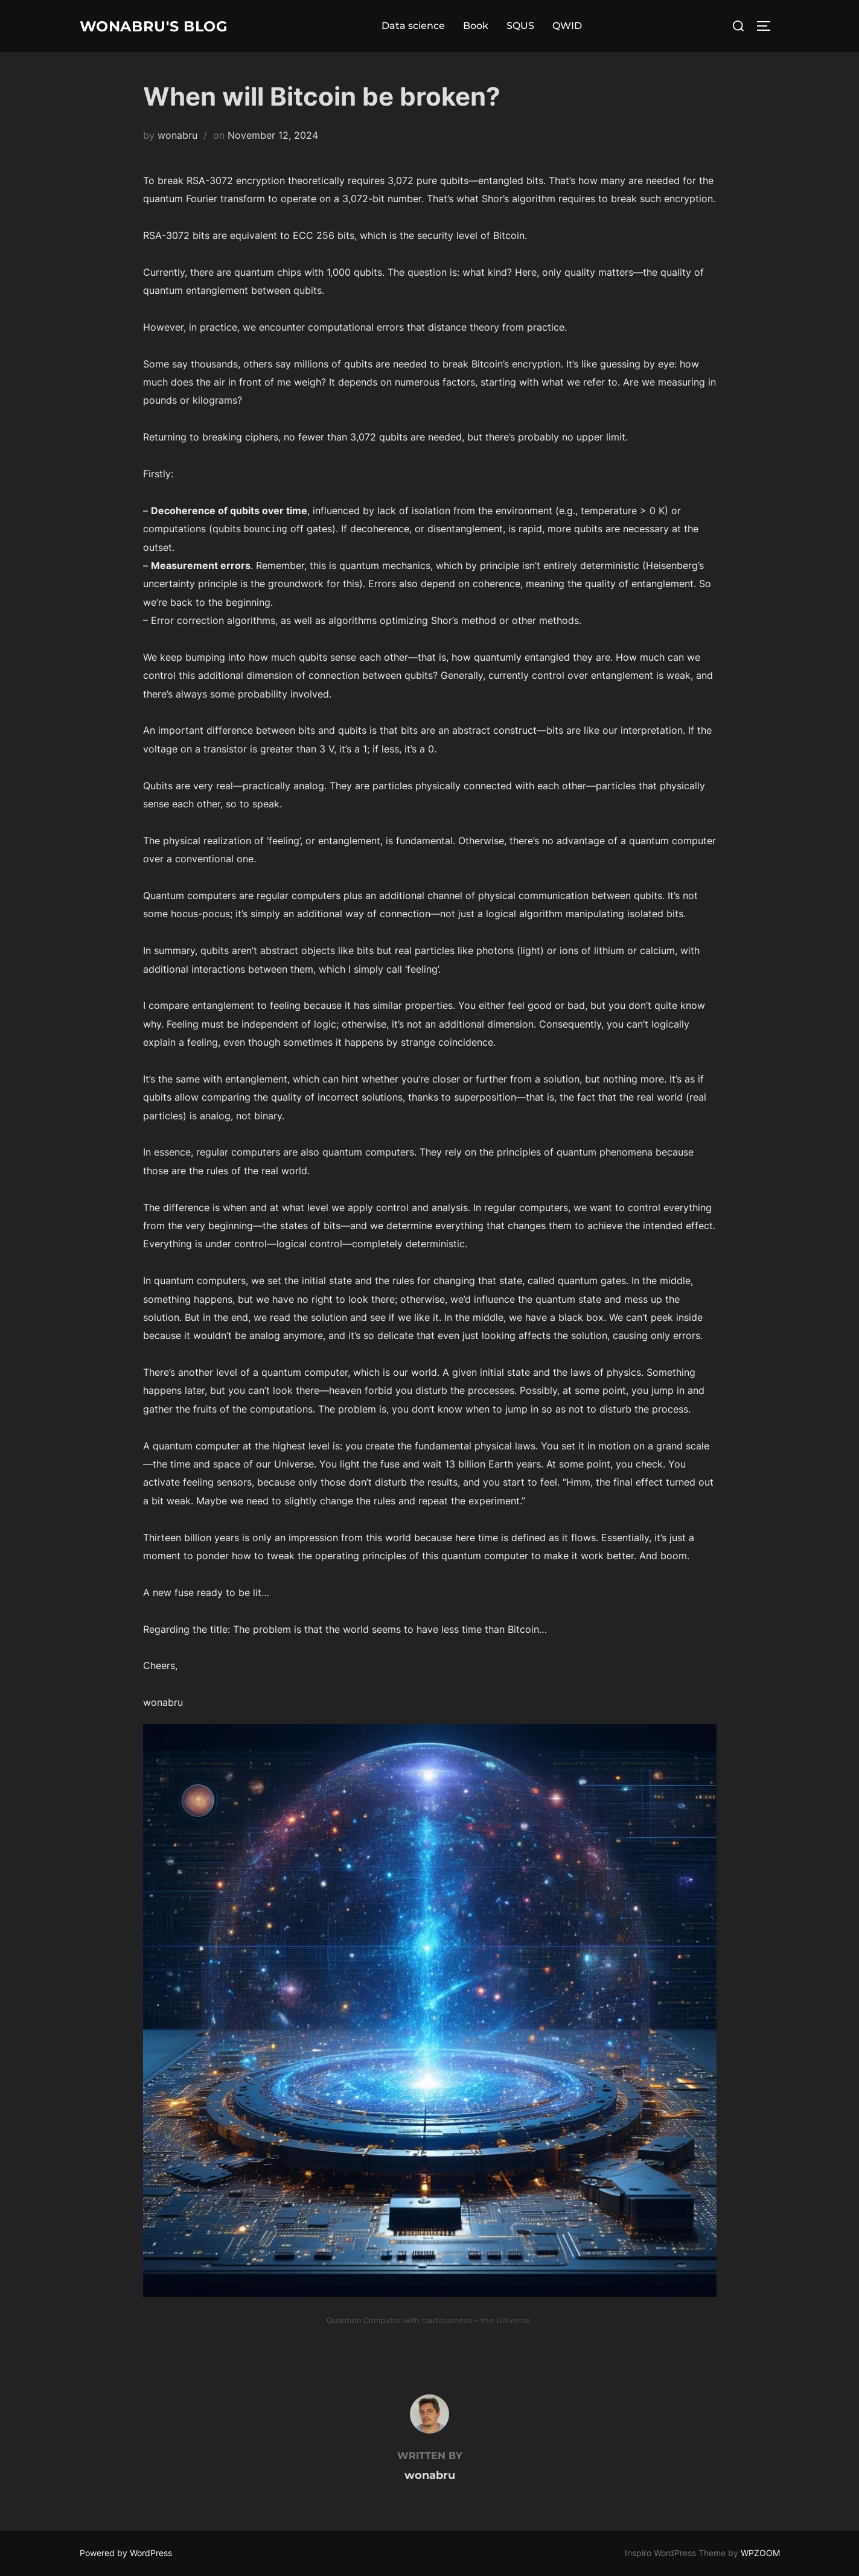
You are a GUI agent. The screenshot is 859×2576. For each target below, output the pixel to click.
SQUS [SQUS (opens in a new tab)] (529, 25)
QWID (575, 25)
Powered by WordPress (126, 2553)
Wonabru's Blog (162, 26)
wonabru (177, 135)
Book (484, 25)
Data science (421, 25)
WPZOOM (760, 2553)
